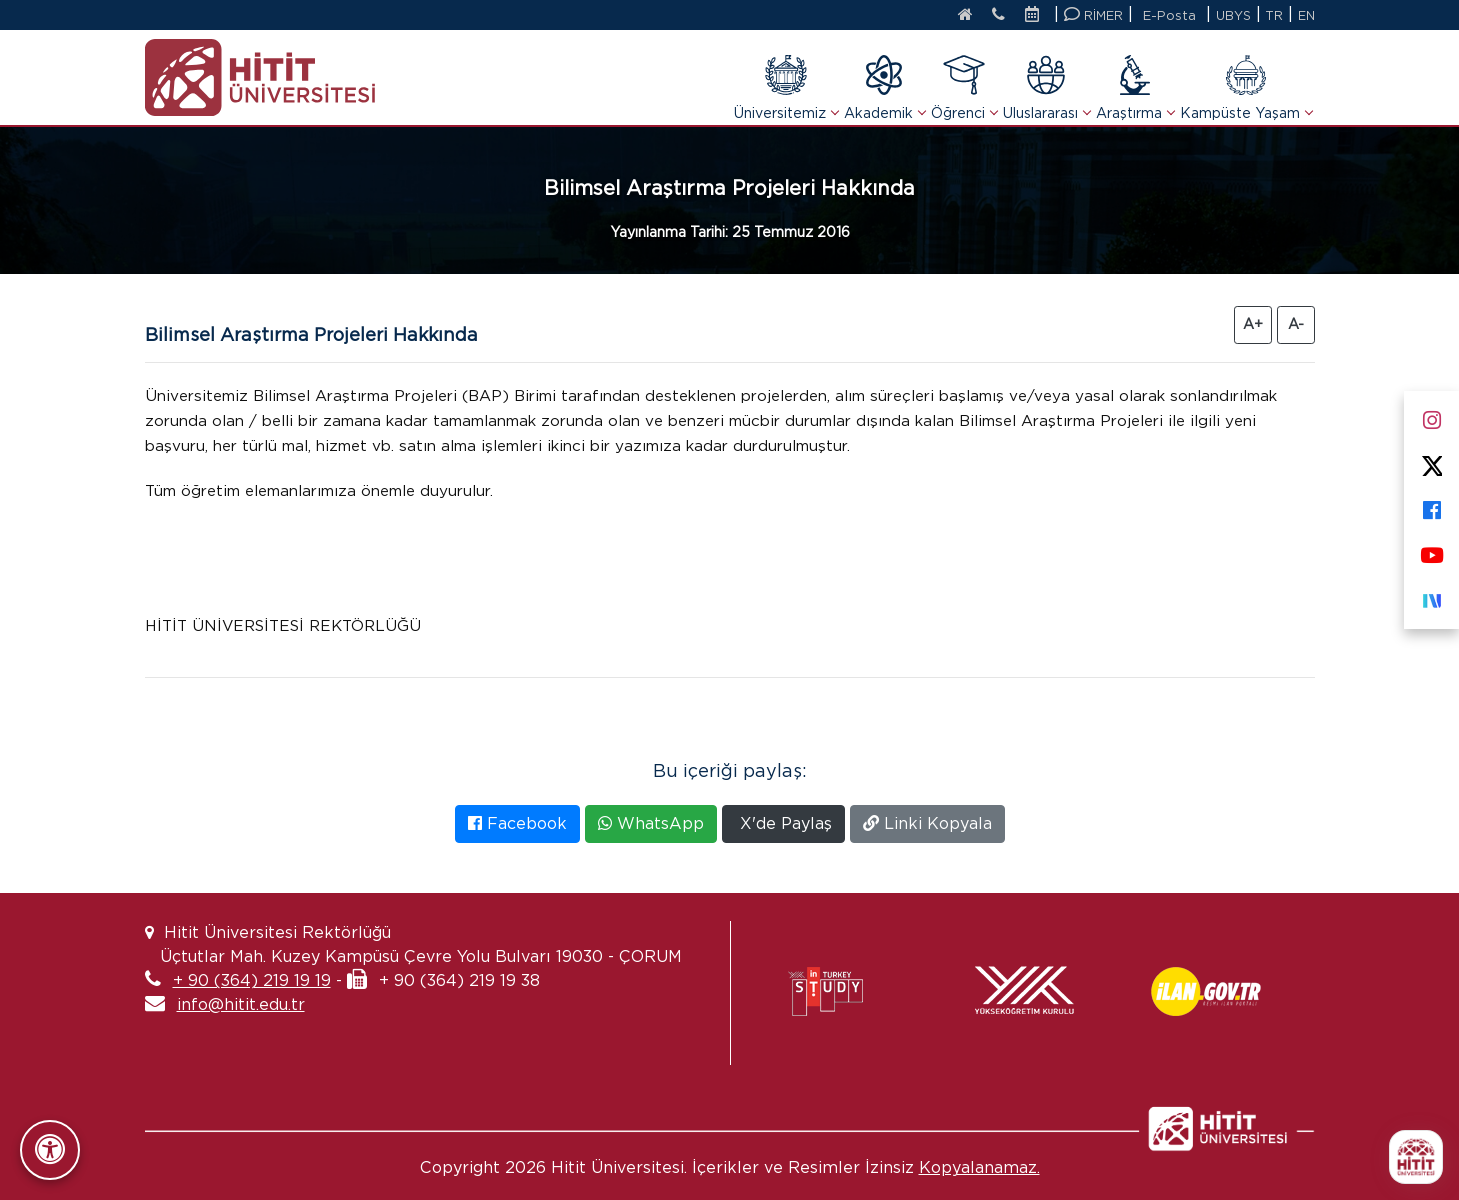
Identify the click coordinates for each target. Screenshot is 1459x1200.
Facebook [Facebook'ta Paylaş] (517, 823)
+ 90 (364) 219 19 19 (252, 980)
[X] (1431, 461)
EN (1306, 15)
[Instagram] (1431, 416)
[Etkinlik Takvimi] (1033, 16)
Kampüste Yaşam (1246, 87)
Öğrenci (964, 87)
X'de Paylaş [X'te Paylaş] (783, 823)
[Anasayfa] (950, 16)
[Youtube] (1431, 551)
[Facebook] (1431, 506)
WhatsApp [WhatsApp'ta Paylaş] (651, 823)
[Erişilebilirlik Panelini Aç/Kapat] (50, 1150)
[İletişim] (989, 16)
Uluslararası (1046, 87)
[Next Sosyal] (1431, 596)
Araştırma (1135, 87)
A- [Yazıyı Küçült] (1296, 324)
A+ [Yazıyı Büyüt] (1253, 324)
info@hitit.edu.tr (241, 1004)
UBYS (1231, 15)
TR (1273, 15)
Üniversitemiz (786, 87)
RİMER (1090, 14)
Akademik (884, 87)
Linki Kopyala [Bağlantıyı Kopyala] (927, 823)
